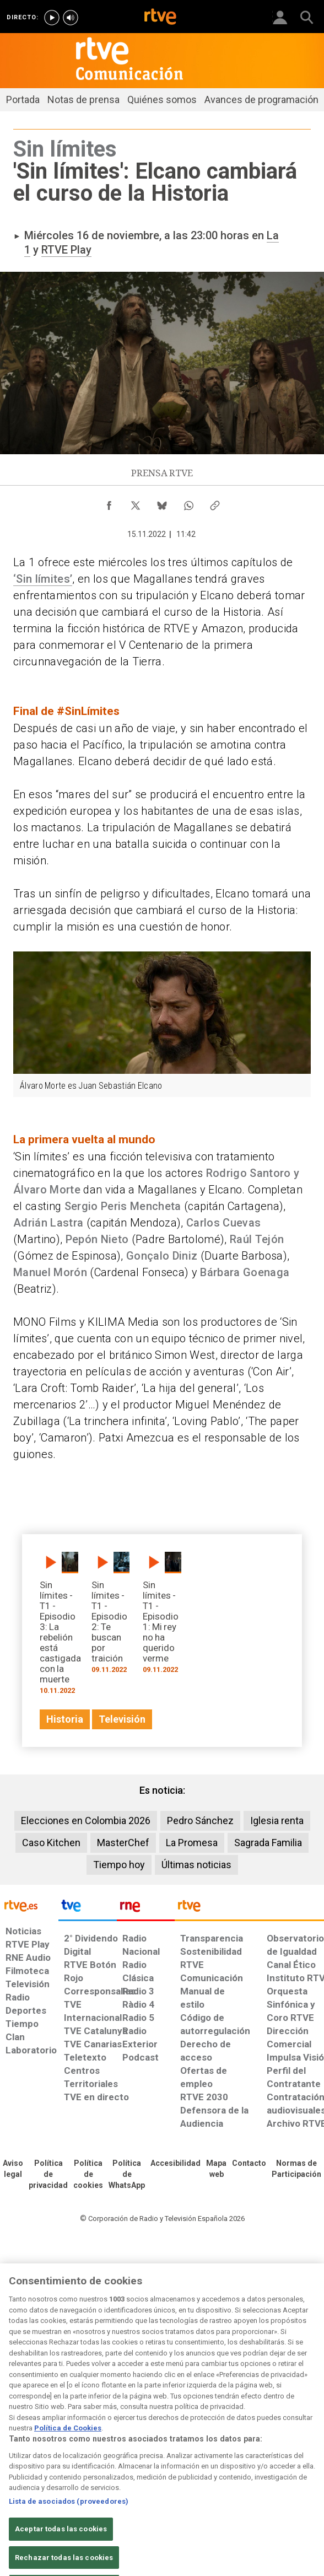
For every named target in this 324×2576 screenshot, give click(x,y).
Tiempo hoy (119, 1864)
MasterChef (123, 1842)
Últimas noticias (196, 1864)
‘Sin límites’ (42, 578)
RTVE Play (66, 249)
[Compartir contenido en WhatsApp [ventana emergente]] (188, 502)
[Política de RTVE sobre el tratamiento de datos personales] (48, 2174)
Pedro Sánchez (200, 1820)
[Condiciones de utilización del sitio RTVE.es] (13, 2169)
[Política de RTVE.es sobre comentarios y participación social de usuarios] (296, 2169)
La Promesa (192, 1842)
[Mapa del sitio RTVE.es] (216, 2169)
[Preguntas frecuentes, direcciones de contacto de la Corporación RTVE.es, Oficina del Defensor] (249, 2163)
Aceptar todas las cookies (61, 2545)
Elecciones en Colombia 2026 (85, 1820)
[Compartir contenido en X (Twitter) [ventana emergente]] (135, 502)
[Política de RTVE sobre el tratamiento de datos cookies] (88, 2174)
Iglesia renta (277, 1820)
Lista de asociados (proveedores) (68, 2517)
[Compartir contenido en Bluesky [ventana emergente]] (162, 502)
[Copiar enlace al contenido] (215, 502)
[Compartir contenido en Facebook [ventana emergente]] (109, 502)
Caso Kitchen (51, 1842)
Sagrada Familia (268, 1842)
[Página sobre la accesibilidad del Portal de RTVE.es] (175, 2163)
